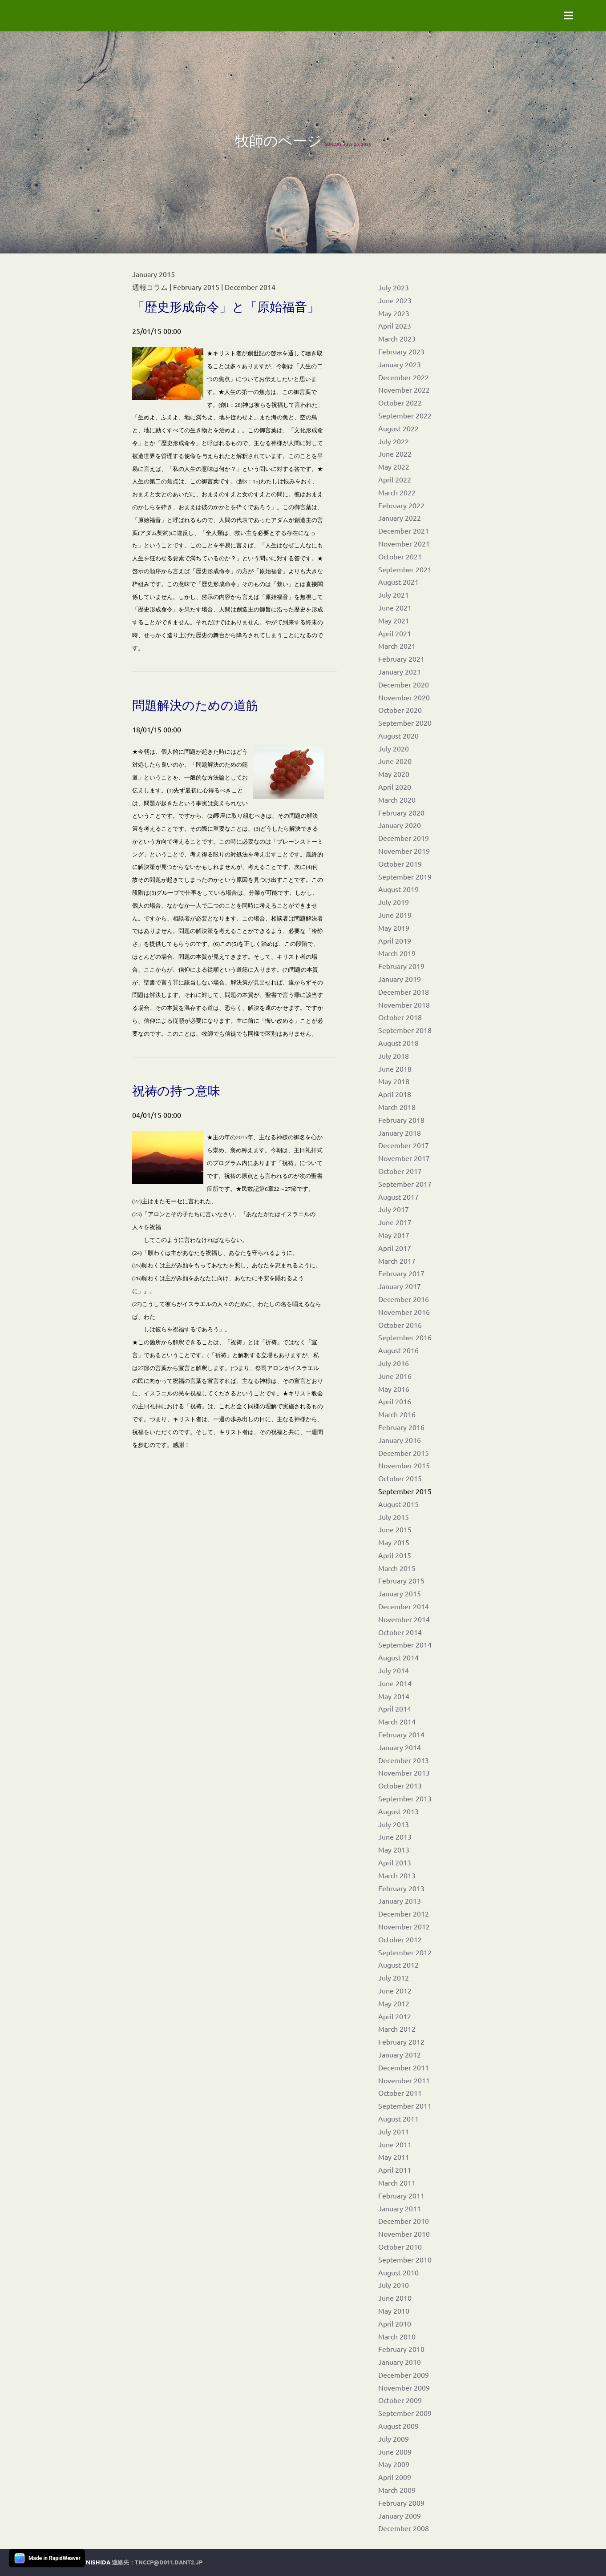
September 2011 (405, 2105)
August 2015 (398, 1503)
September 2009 (405, 2412)
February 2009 (401, 2502)
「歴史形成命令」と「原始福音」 (225, 306)
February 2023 (401, 351)
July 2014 (393, 1670)
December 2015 (403, 1452)
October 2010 (400, 2246)
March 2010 (397, 2336)
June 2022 (395, 453)
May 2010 (393, 2310)
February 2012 (401, 2041)
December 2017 (403, 1145)
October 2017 (400, 1170)
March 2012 (397, 2028)
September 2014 (405, 1644)
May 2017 (393, 1234)
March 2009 (397, 2489)
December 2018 (403, 991)
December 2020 (403, 684)
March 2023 (397, 338)
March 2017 (397, 1260)
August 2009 (398, 2425)
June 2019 (395, 914)
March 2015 (397, 1567)
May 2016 (393, 1388)
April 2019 (394, 940)
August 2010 (398, 2272)
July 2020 (393, 748)
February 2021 (401, 658)
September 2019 (405, 876)
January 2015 (399, 1593)
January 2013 (399, 1900)
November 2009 (404, 2387)
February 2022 (401, 505)
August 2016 (398, 1350)
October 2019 (400, 863)
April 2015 (394, 1555)
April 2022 (394, 479)
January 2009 (399, 2515)
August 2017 (398, 1196)
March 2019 (397, 952)
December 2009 (403, 2374)
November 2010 (404, 2233)
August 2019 (398, 888)
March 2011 (397, 2182)
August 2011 (398, 2118)
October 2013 (400, 1785)
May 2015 (393, 1542)
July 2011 (393, 2131)
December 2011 (403, 2067)
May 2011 (393, 2156)
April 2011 (394, 2169)
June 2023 (395, 300)
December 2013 (403, 1760)
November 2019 (404, 850)
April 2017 (394, 1247)
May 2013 (393, 1849)
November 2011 (404, 2080)
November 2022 (404, 389)
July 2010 (393, 2284)
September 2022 (405, 415)
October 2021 (400, 556)
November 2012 (404, 1926)
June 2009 (395, 2451)
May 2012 (393, 2003)
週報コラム (150, 286)
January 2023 (399, 364)
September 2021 (405, 569)
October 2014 (400, 1632)
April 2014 (394, 1708)
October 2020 (400, 709)
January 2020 (399, 824)
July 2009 (393, 2438)
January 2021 (399, 671)
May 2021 (393, 620)
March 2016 (397, 1414)
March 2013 (397, 1875)
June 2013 (395, 1836)
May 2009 (393, 2463)
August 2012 (398, 1964)
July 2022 (393, 441)
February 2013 (401, 1888)
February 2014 (401, 1734)
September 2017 (405, 1183)
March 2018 (397, 1106)
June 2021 (395, 607)
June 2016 (395, 1375)
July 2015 (393, 1516)
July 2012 (393, 1977)
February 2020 (401, 812)
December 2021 (403, 530)
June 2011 (395, 2144)
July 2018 (393, 1055)
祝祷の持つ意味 (176, 1090)
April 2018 (394, 1093)
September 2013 (405, 1798)
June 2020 (395, 760)
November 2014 (404, 1619)
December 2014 (403, 1606)
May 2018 (393, 1081)
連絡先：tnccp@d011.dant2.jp (157, 2562)
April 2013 (394, 1862)
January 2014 (399, 1747)
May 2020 (393, 773)
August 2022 (398, 428)
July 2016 (393, 1362)
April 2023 (394, 325)
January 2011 (399, 2208)
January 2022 (399, 517)
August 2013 (398, 1811)
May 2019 (393, 927)
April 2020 (394, 786)
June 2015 (395, 1529)
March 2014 (397, 1721)
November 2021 (404, 543)
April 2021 (394, 633)
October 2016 (400, 1324)
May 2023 (393, 313)
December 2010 (403, 2220)
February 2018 (401, 1119)
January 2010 (399, 2361)
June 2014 (395, 1683)
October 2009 (400, 2399)
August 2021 (398, 581)
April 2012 (394, 2016)
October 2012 (400, 1939)
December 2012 (403, 1913)
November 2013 (404, 1772)
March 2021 (397, 645)
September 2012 (405, 1952)
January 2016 (399, 1439)
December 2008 (403, 2528)
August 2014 (398, 1657)
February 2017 (401, 1273)
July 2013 (393, 1824)
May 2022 (393, 466)
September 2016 (405, 1337)
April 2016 (394, 1401)
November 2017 (404, 1157)
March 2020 (397, 799)
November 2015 (404, 1465)
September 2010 (405, 2259)
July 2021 (393, 594)
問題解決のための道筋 (195, 705)
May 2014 (393, 1696)
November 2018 (404, 1004)
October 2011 (400, 2092)
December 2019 (403, 837)
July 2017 (393, 1209)
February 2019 (401, 965)
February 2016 (401, 1427)
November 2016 (404, 1311)
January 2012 (399, 2054)
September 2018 (405, 1029)
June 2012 (395, 1990)
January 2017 (399, 1286)
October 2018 (400, 1017)
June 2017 (395, 1222)
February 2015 (401, 1580)
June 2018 (395, 1068)
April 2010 (394, 2323)
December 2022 (403, 377)
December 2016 (403, 1298)
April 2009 (394, 2476)
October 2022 (400, 402)
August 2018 (398, 1042)
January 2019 (399, 978)
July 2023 (393, 287)
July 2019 (393, 901)
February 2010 (401, 2348)
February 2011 (401, 2195)
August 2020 (398, 735)
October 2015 (400, 1478)
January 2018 (399, 1132)
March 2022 (397, 492)
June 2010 (395, 2297)
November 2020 (404, 697)
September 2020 (405, 722)
